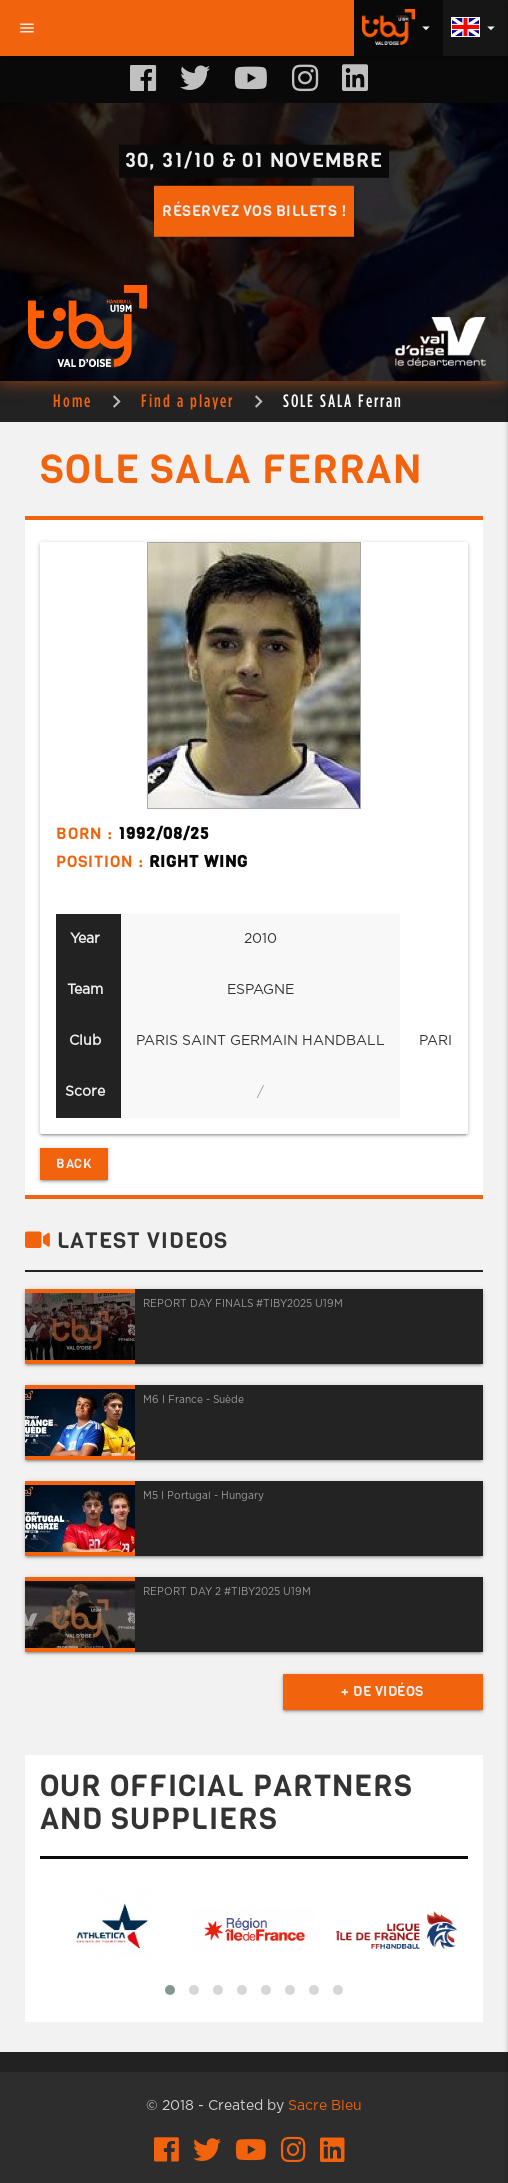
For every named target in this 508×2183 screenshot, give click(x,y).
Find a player (187, 400)
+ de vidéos (382, 1691)
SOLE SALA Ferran (343, 400)
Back (74, 1163)
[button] (170, 1990)
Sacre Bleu (325, 2106)
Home (72, 400)
